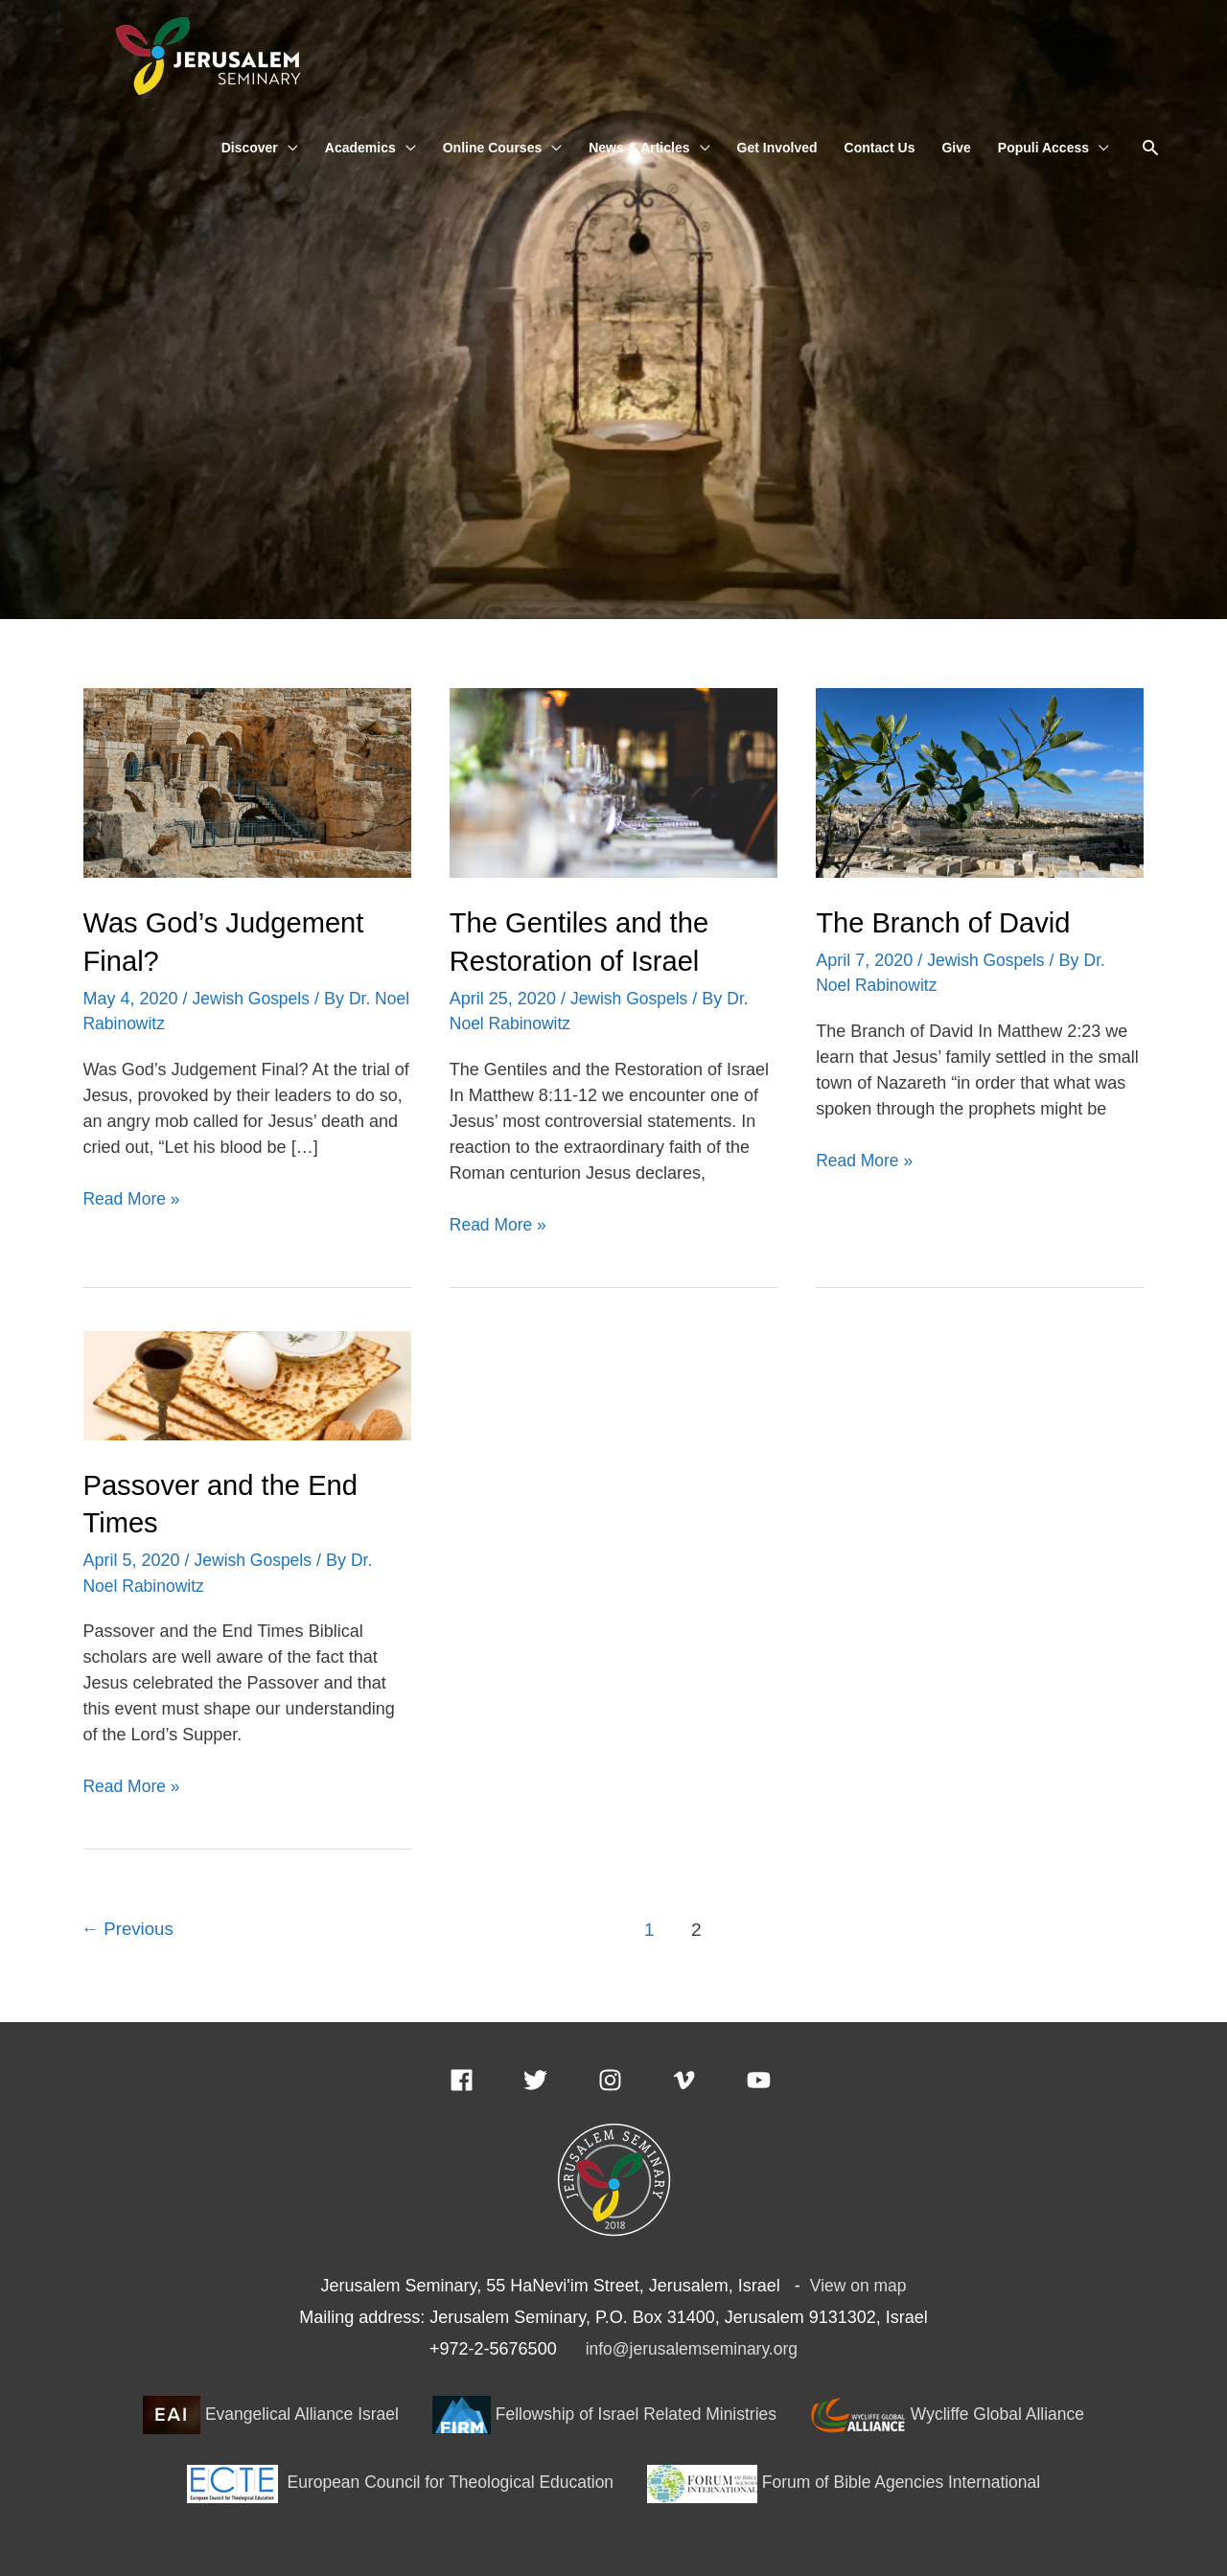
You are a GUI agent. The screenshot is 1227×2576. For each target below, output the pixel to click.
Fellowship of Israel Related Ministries (604, 2411)
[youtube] (762, 2076)
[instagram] (633, 2076)
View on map (858, 2281)
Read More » (133, 1196)
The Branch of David (946, 923)
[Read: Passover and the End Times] (247, 1382)
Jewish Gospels (253, 997)
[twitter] (558, 2076)
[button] (1151, 149)
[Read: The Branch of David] (980, 783)
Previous (128, 1927)
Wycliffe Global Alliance (955, 2411)
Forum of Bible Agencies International (849, 2479)
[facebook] (485, 2076)
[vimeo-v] (707, 2076)
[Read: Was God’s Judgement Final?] (247, 783)
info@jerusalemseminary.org (691, 2346)
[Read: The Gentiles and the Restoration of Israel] (613, 783)
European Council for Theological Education (398, 2479)
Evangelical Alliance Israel (264, 2411)
